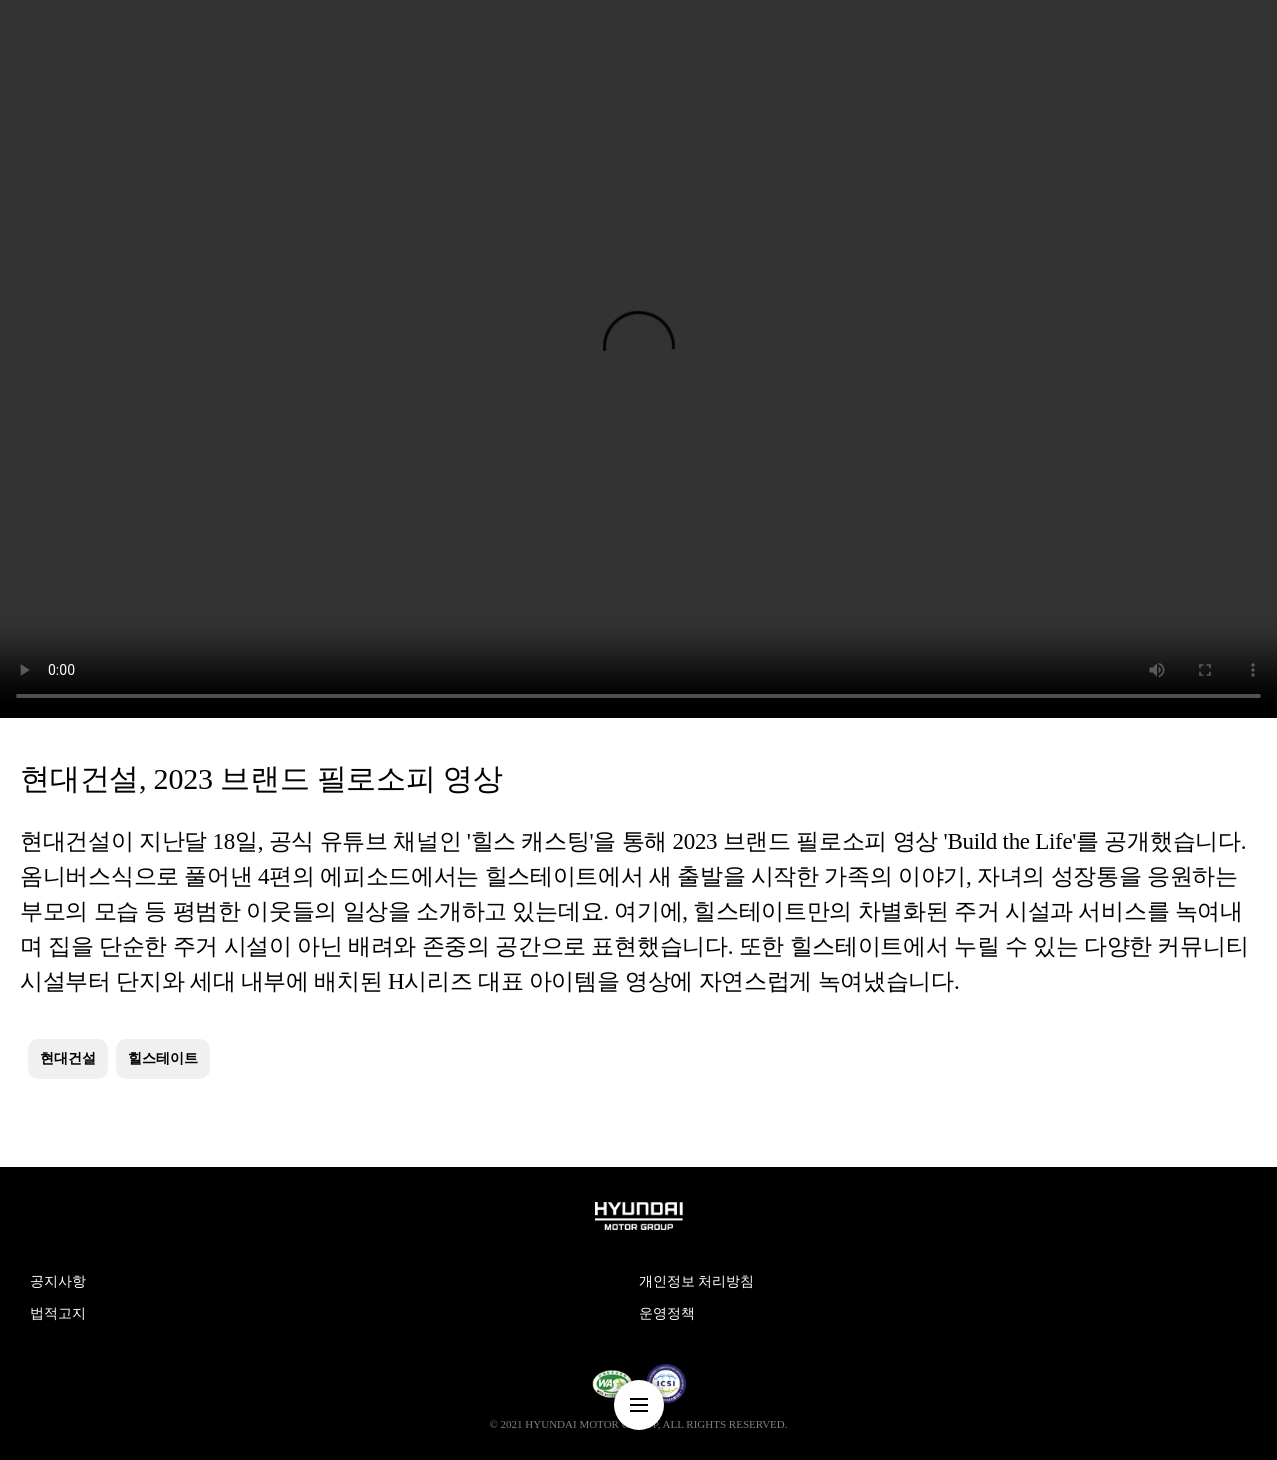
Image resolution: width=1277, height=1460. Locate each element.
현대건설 (68, 1058)
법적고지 (58, 1313)
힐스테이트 (163, 1058)
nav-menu (639, 1405)
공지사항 (58, 1281)
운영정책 (667, 1313)
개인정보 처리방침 (697, 1281)
